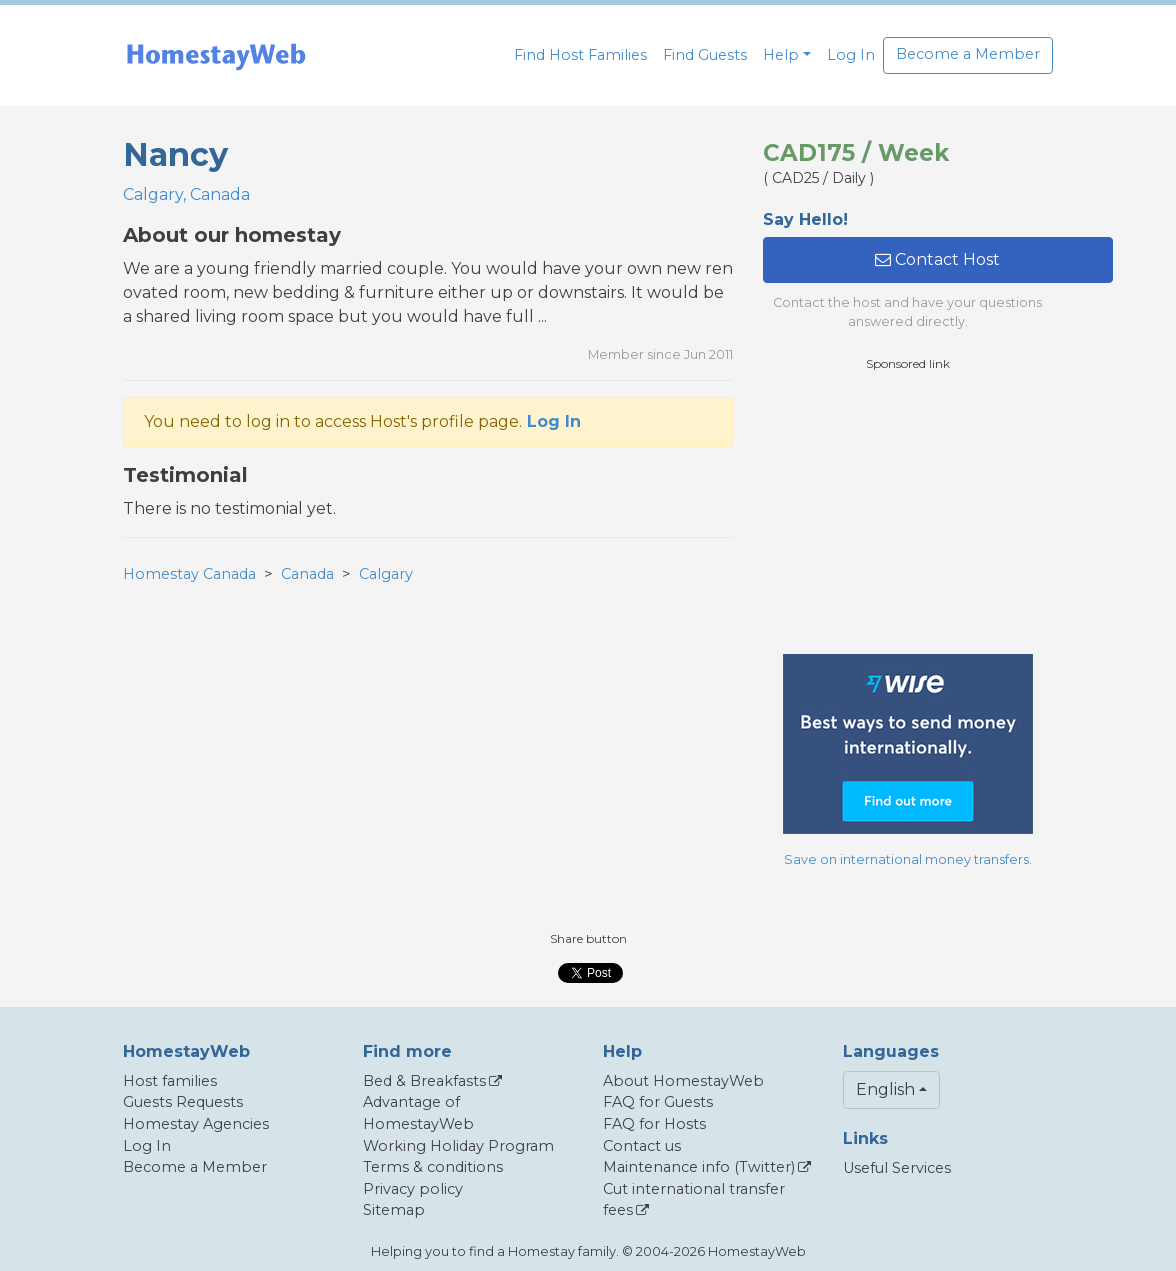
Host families (170, 1081)
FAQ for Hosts (654, 1124)
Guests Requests (183, 1102)
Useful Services (897, 1168)
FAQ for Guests (658, 1102)
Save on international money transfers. (908, 859)
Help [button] (781, 55)
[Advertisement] (913, 513)
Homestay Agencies (196, 1124)
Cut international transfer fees (694, 1200)
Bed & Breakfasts (424, 1081)
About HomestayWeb (683, 1081)
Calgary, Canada (186, 194)
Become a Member (968, 54)
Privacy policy (413, 1189)
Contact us (642, 1146)
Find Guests (705, 55)
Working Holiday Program (458, 1146)
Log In (851, 55)
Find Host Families (580, 55)
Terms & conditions (433, 1167)
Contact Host (937, 259)
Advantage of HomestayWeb (418, 1113)
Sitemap (394, 1210)
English (885, 1089)
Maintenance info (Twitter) (699, 1167)
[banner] (216, 55)
